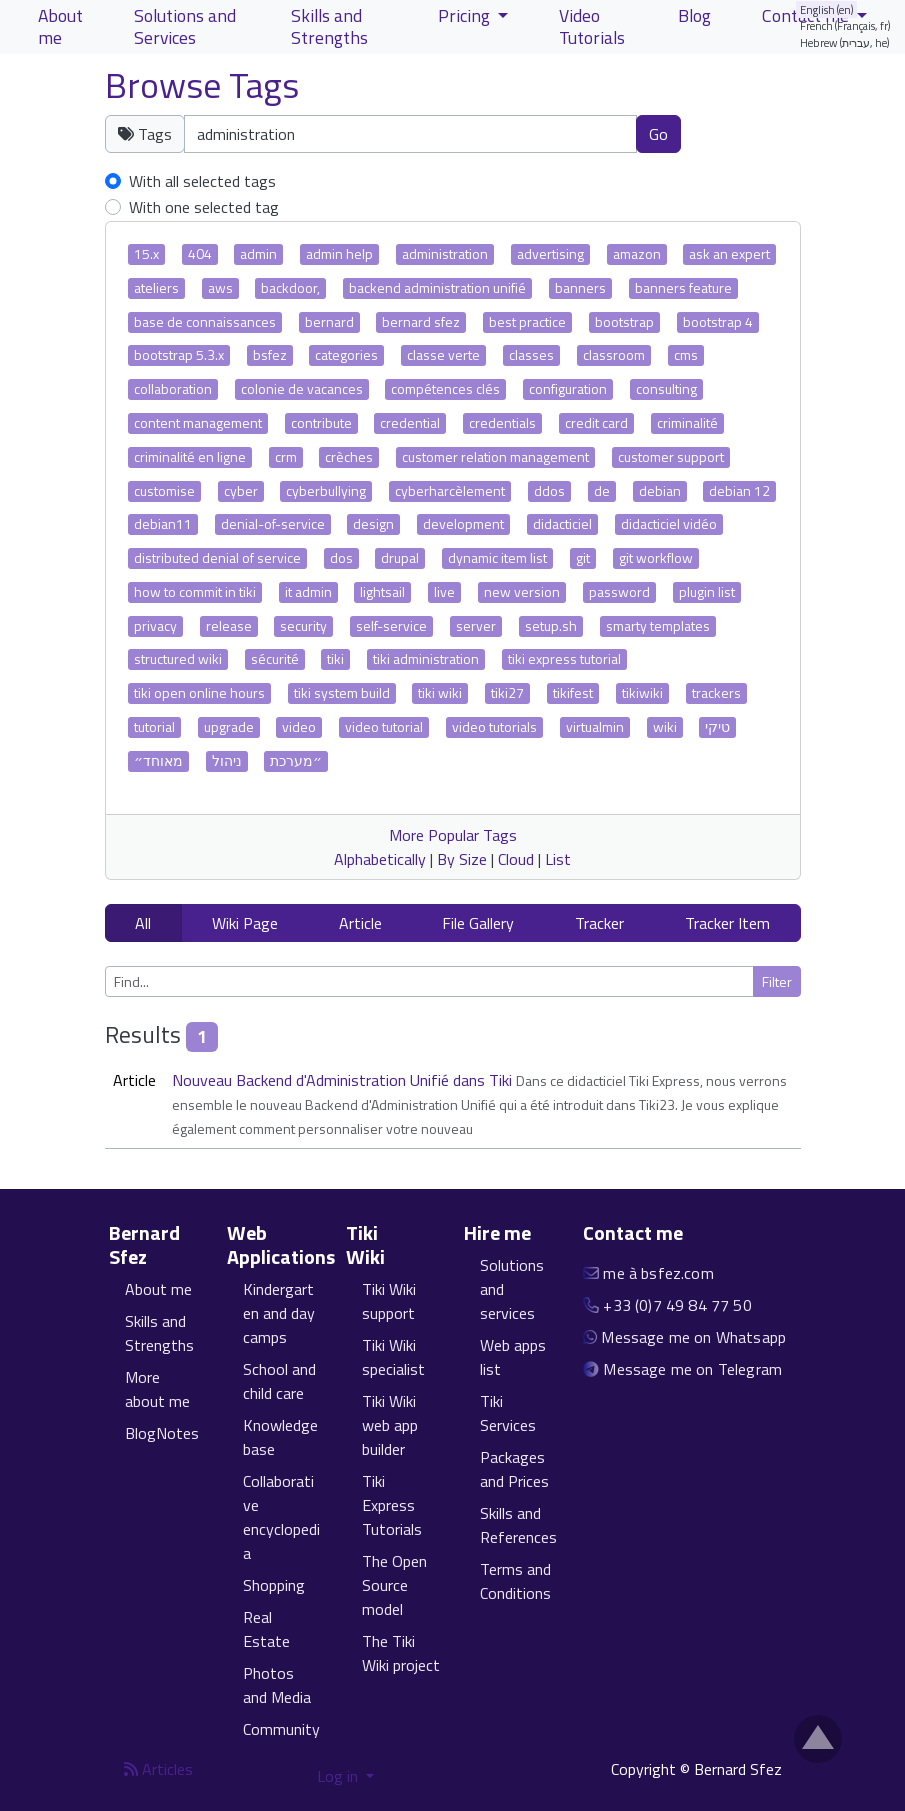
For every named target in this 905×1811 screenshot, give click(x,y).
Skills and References (518, 1525)
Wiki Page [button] (245, 923)
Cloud (516, 859)
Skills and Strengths (159, 1333)
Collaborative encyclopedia (281, 1517)
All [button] (143, 923)
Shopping (274, 1585)
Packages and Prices (514, 1469)
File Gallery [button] (478, 923)
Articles (158, 1769)
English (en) (827, 9)
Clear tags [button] (751, 133)
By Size (462, 859)
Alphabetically (380, 859)
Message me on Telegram (692, 1369)
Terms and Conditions (515, 1581)
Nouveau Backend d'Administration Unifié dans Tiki (344, 1080)
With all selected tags (202, 181)
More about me (157, 1389)
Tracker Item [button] (727, 923)
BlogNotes (162, 1433)
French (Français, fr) (845, 25)
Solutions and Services (185, 26)
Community (281, 1729)
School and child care (279, 1381)
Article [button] (360, 923)
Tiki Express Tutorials (392, 1505)
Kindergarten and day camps (279, 1313)
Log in (339, 1776)
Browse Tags (202, 85)
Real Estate (266, 1629)
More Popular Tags (453, 835)
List (558, 859)
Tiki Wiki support (389, 1301)
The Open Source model (394, 1585)
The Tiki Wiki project (401, 1653)
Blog (694, 15)
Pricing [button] (466, 15)
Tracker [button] (599, 923)
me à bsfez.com (658, 1273)
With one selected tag (204, 207)
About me (158, 1289)
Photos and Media (277, 1685)
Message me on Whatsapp (693, 1337)
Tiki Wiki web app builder (390, 1425)
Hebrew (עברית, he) (845, 42)
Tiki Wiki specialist (393, 1357)
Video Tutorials (592, 26)
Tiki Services (508, 1413)
